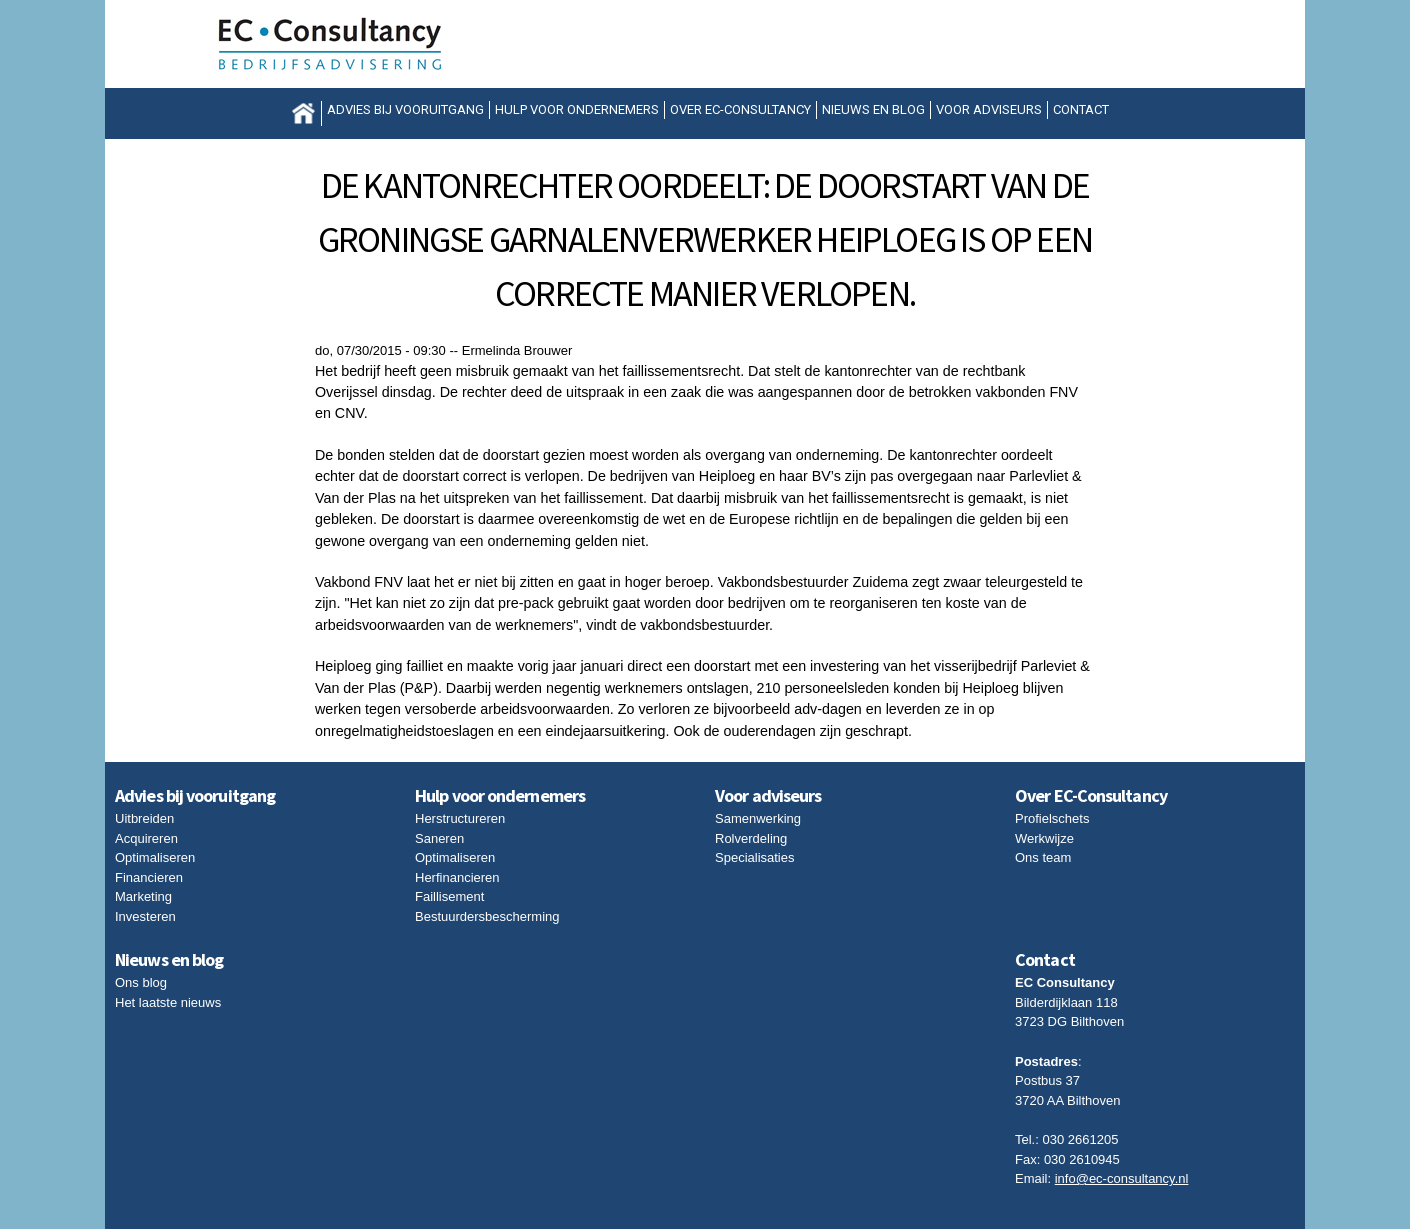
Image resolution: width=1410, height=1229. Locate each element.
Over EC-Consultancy (740, 109)
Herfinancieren (457, 877)
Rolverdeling (751, 838)
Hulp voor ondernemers (577, 109)
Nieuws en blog (873, 109)
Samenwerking (758, 818)
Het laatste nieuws (168, 1002)
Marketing (143, 896)
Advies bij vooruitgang (405, 109)
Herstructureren (460, 818)
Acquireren (146, 838)
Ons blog (141, 982)
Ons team (1043, 857)
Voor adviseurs (989, 109)
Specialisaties (755, 857)
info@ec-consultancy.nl (1122, 1178)
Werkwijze (1044, 838)
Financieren (149, 877)
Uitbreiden (144, 818)
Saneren (439, 838)
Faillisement (449, 896)
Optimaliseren (155, 857)
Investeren (145, 916)
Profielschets (1052, 818)
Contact (1081, 109)
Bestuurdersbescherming (487, 916)
